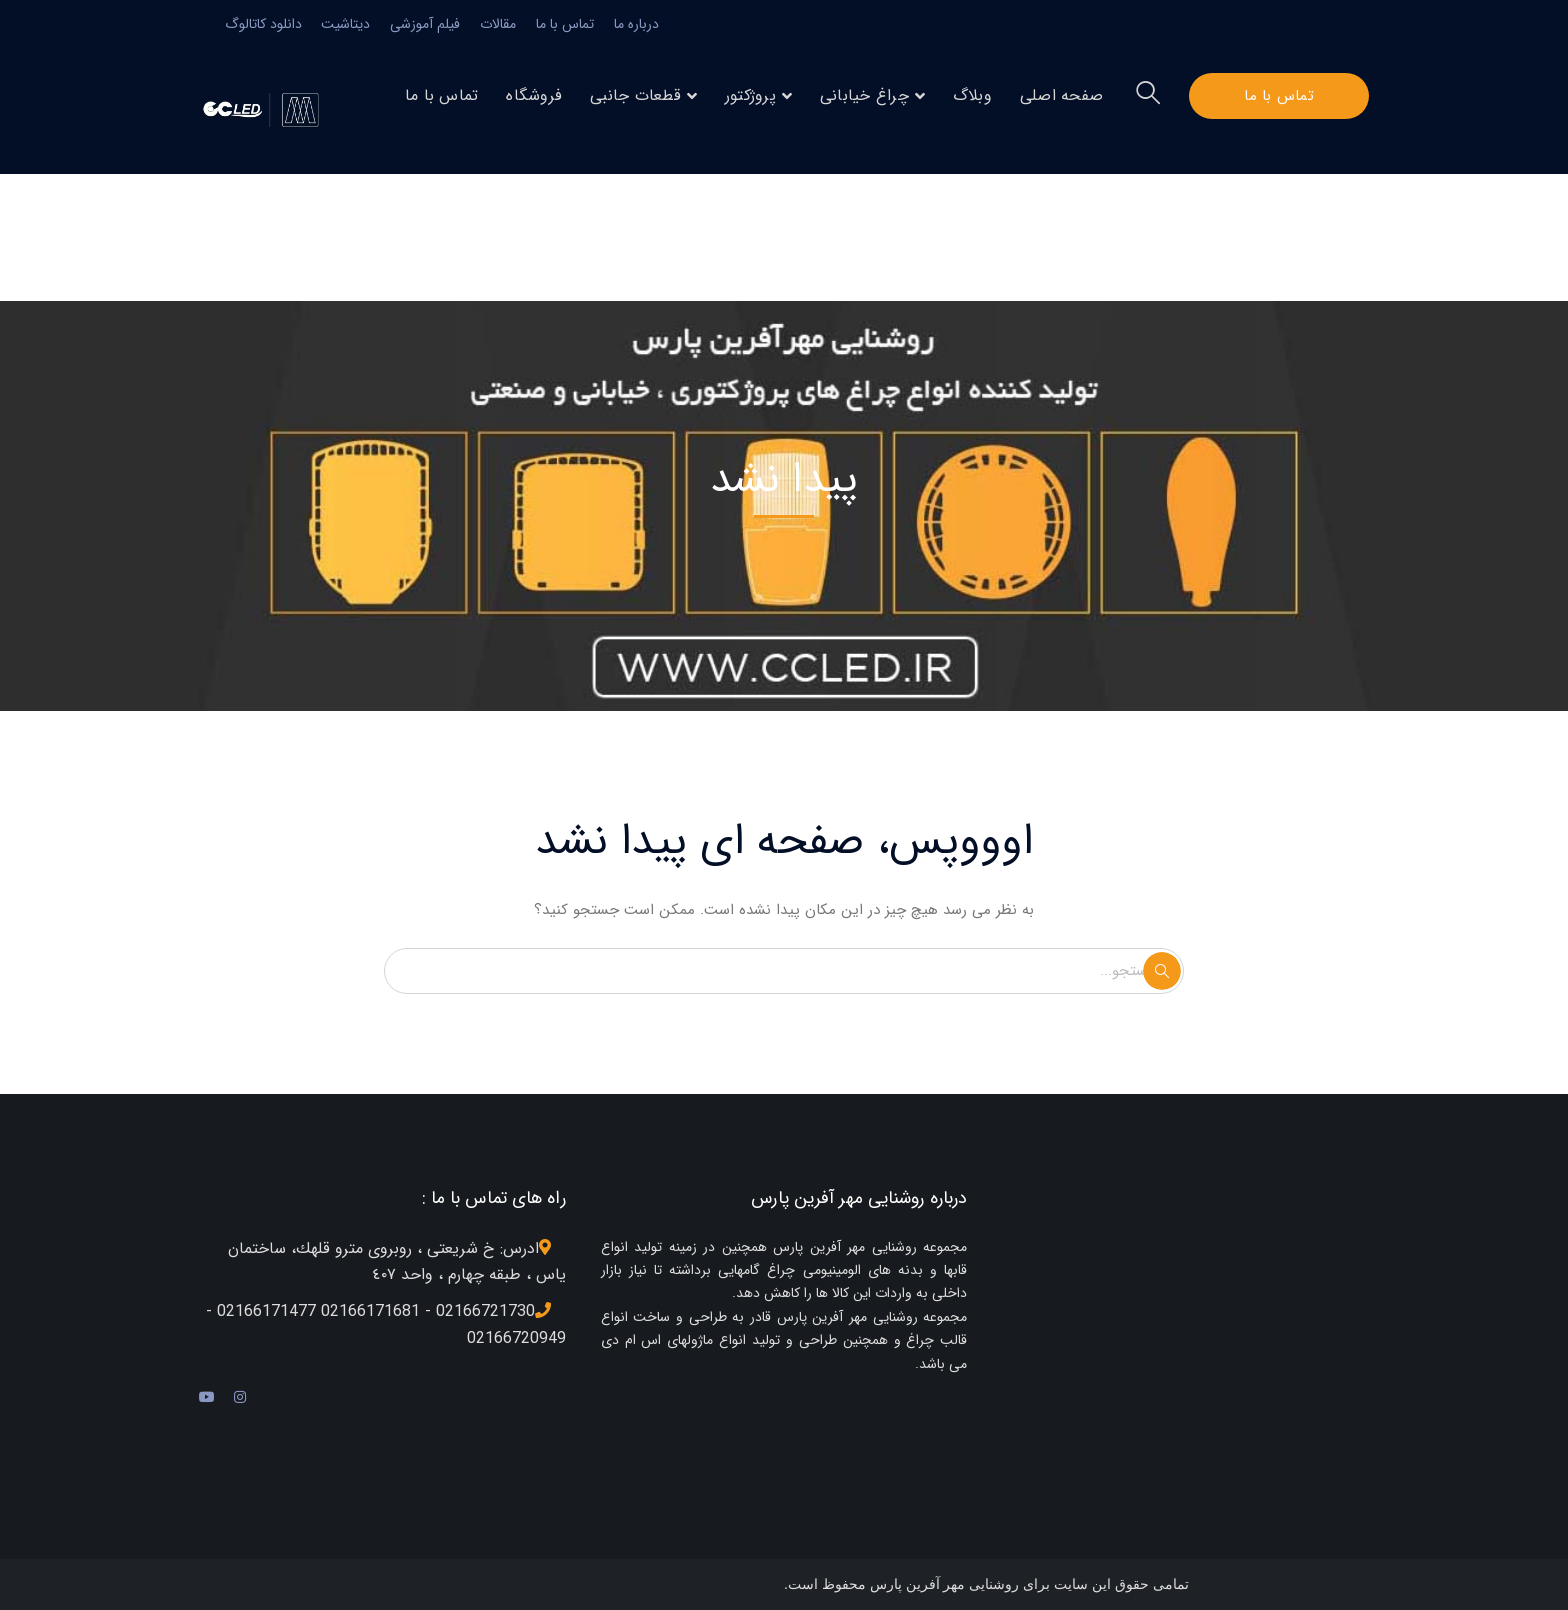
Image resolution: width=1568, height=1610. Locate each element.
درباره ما (636, 24)
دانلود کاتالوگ (263, 24)
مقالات (498, 24)
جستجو (1162, 971)
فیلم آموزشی (425, 24)
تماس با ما (565, 24)
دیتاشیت (345, 24)
